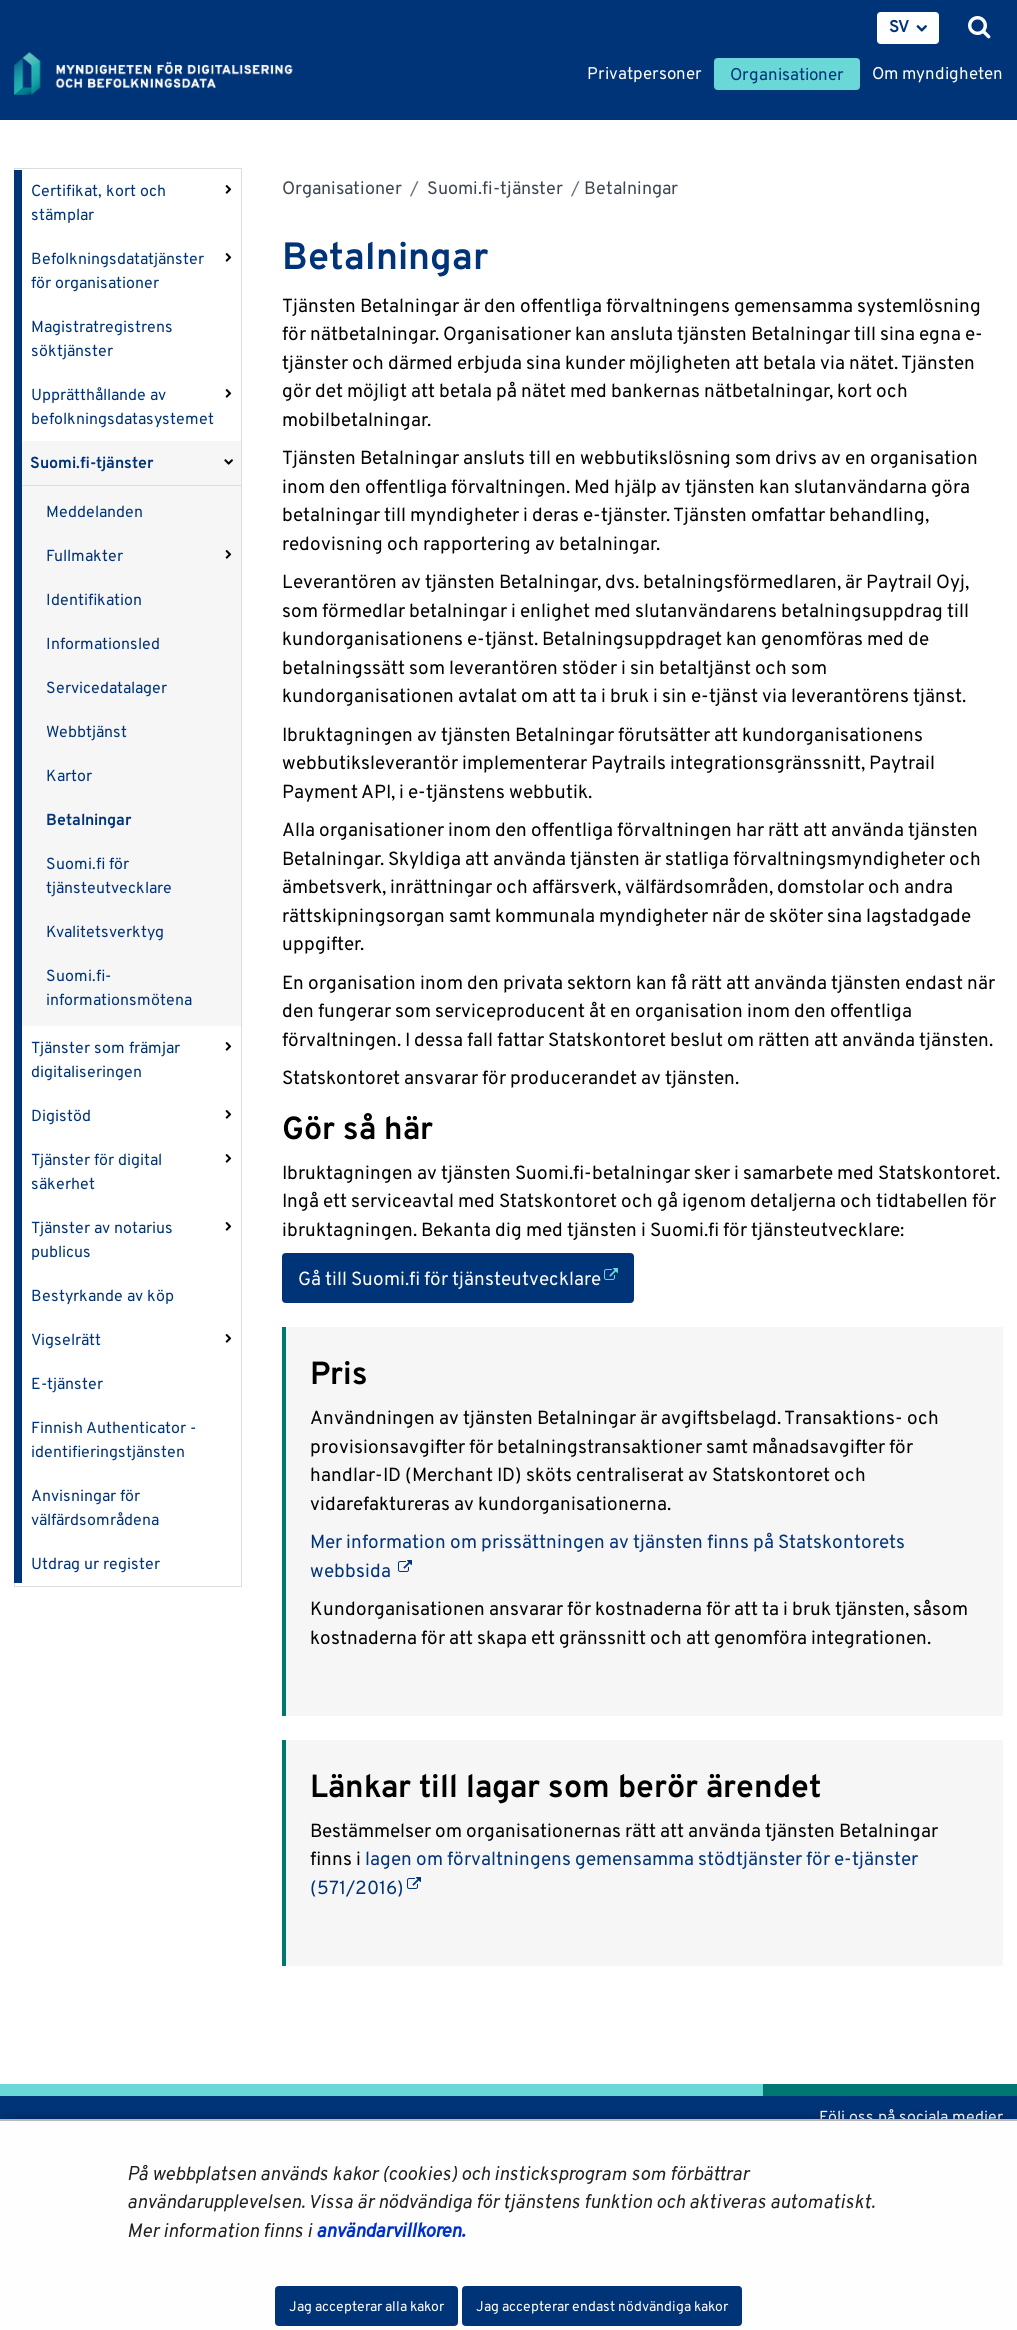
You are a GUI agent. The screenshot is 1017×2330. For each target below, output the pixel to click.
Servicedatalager (106, 687)
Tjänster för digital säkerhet (96, 1171)
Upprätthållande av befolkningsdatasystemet (122, 406)
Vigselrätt (66, 1339)
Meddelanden (94, 511)
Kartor (69, 775)
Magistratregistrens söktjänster (102, 338)
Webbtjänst (86, 731)
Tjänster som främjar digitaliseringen (105, 1059)
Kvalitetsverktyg (105, 931)
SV (899, 26)
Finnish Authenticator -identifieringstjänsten (113, 1439)
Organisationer (342, 187)
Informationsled (103, 643)
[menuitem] (908, 28)
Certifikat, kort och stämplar (98, 202)
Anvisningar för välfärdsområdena (95, 1507)
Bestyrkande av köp (102, 1295)
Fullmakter (84, 555)
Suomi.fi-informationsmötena (119, 987)
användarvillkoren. (390, 2230)
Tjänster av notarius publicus (102, 1239)
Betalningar (89, 819)
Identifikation (94, 599)
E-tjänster (67, 1383)
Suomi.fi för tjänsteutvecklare (109, 875)
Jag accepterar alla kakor (366, 2306)
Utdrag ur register (95, 1563)
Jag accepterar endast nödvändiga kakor (602, 2306)
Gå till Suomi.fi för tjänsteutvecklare (466, 1276)
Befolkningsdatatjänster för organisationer (117, 270)
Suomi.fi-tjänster (92, 462)
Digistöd (61, 1115)
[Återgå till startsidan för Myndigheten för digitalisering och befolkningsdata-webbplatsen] (166, 75)
